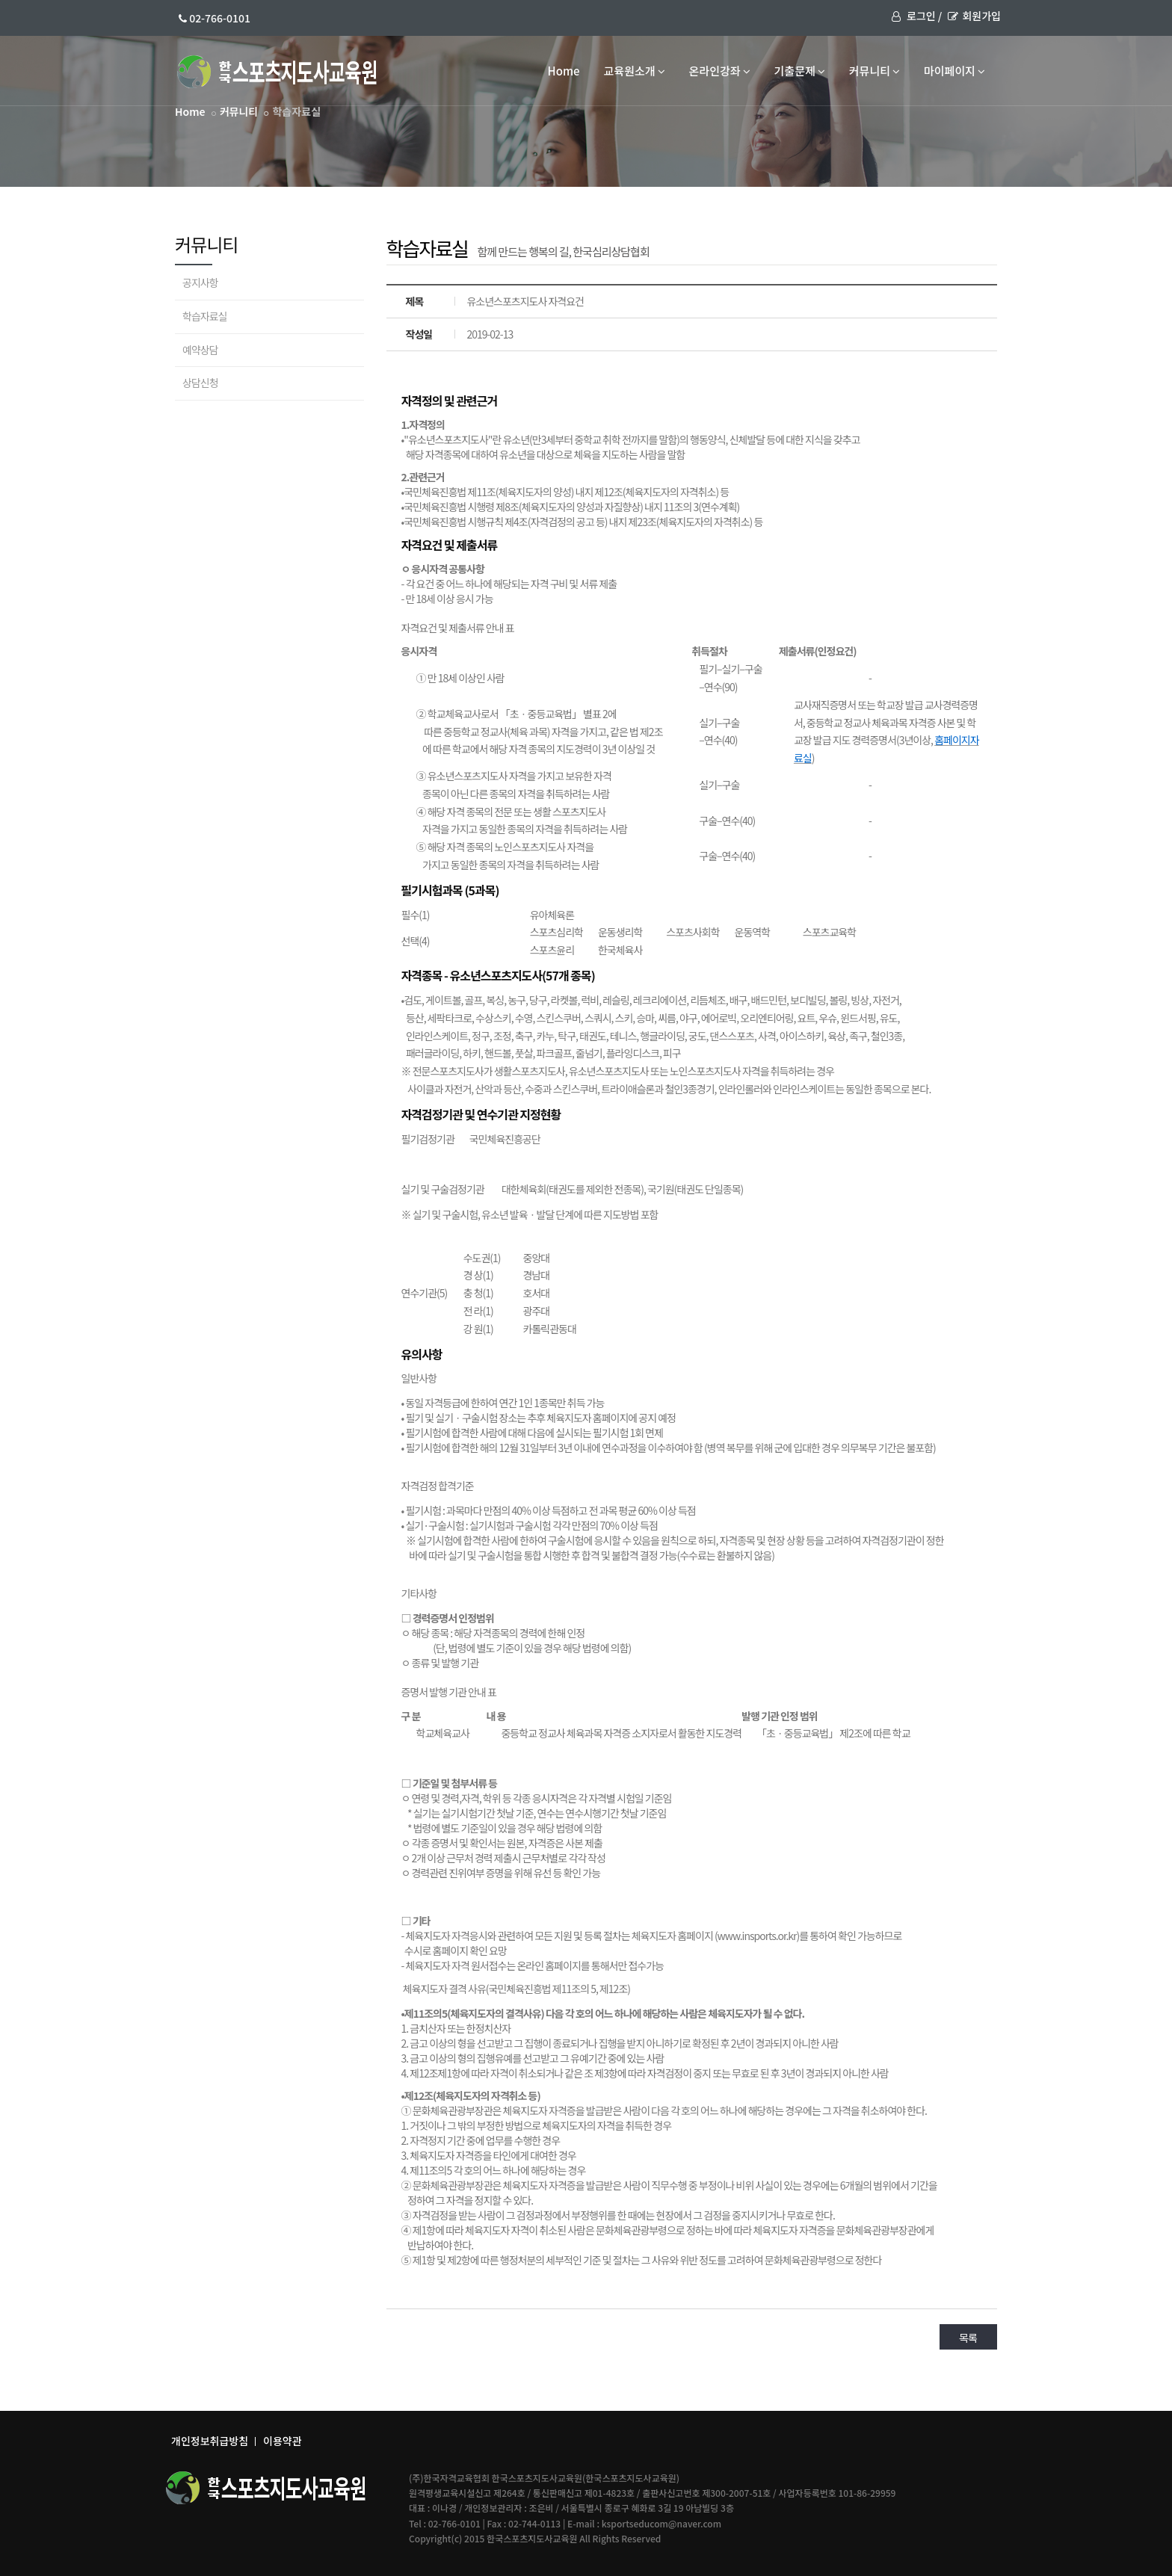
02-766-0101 (214, 17)
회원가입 (974, 15)
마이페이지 (954, 70)
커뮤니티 (874, 70)
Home (564, 70)
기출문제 (799, 70)
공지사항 (200, 282)
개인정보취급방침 (209, 2440)
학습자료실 (204, 316)
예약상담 (200, 349)
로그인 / (917, 15)
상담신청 (200, 382)
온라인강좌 (719, 70)
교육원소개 (634, 70)
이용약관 (282, 2440)
